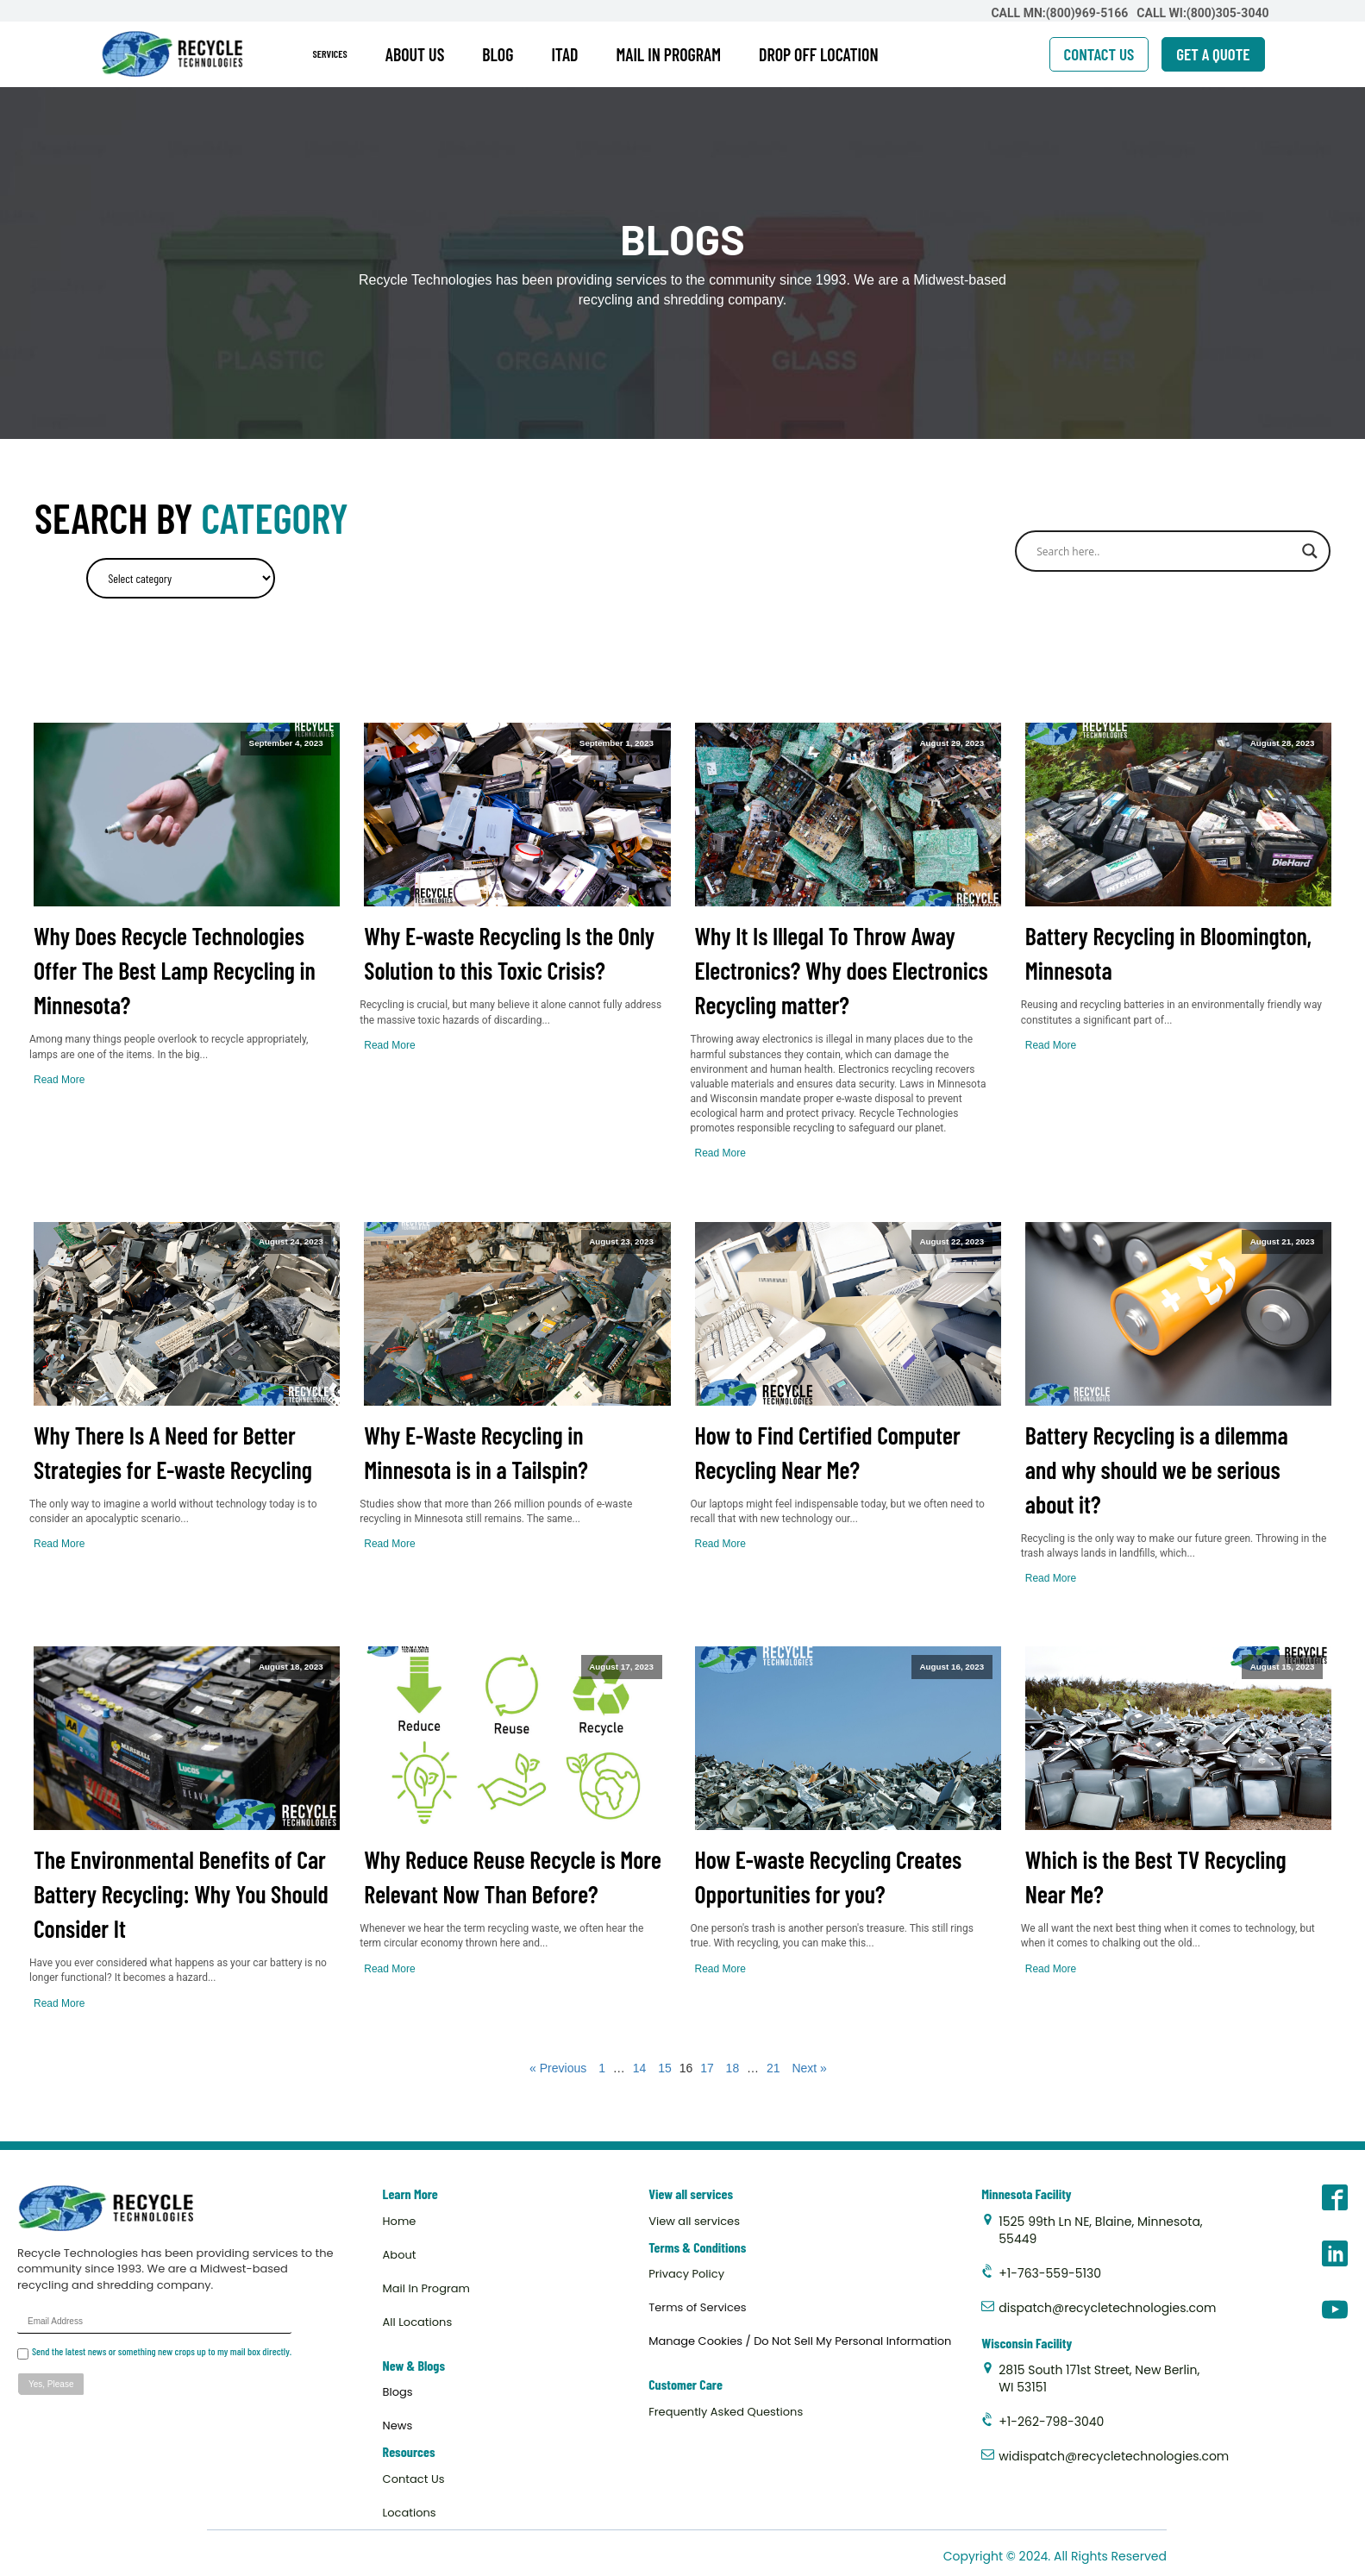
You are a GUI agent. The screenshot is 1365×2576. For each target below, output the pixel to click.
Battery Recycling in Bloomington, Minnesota (1168, 953)
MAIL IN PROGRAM (669, 54)
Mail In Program (426, 2288)
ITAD (564, 54)
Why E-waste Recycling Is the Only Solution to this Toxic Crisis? (509, 953)
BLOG (497, 54)
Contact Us (414, 2479)
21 (773, 2068)
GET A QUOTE (1212, 54)
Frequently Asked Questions (725, 2412)
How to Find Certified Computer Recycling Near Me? (828, 1452)
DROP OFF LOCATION (819, 54)
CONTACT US (1099, 54)
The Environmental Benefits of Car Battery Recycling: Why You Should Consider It (181, 1894)
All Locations (418, 2322)
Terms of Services (697, 2307)
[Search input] (1164, 551)
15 (665, 2068)
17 (707, 2068)
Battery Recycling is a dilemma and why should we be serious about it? (1156, 1469)
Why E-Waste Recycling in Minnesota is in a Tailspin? (476, 1452)
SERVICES (330, 53)
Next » (809, 2068)
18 (733, 2068)
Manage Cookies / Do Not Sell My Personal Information (799, 2341)
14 (640, 2068)
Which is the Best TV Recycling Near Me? (1156, 1876)
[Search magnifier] (1310, 551)
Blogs (398, 2392)
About (399, 2255)
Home (399, 2221)
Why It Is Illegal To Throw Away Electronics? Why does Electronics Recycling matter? (841, 970)
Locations (409, 2512)
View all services (694, 2221)
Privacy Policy (686, 2274)
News (398, 2425)
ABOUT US (415, 54)
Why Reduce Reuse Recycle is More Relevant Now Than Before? (512, 1876)
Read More (59, 1080)
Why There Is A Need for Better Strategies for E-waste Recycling (173, 1452)
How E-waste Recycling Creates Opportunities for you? (828, 1876)
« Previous (557, 2068)
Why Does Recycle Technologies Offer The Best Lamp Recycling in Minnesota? (175, 970)
